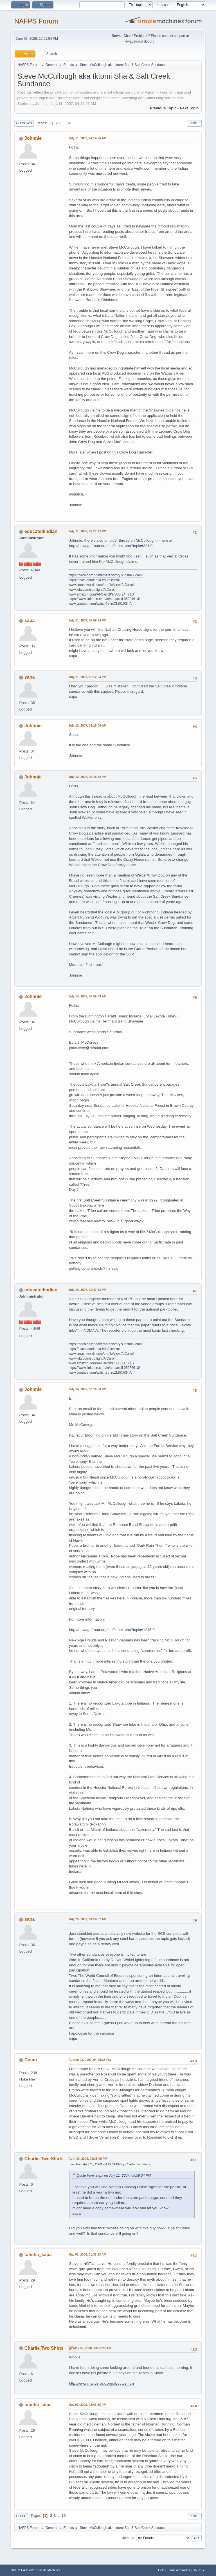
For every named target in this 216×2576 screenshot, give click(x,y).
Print (194, 123)
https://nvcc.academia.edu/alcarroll (94, 580)
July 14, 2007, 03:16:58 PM (87, 1389)
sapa (29, 620)
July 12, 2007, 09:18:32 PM (87, 776)
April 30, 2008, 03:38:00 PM (87, 2158)
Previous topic (163, 108)
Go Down (24, 123)
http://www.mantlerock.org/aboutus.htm (101, 2383)
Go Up (21, 2516)
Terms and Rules (178, 2570)
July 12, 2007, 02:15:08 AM (87, 725)
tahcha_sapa (38, 2254)
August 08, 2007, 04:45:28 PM (89, 2059)
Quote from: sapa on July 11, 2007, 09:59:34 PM (113, 2175)
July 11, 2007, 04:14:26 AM (87, 138)
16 (69, 123)
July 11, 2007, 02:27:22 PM (87, 531)
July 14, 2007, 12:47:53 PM (87, 1289)
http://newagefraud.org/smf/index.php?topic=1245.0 (111, 1630)
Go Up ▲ (199, 2570)
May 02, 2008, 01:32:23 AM (87, 2254)
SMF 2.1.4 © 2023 (23, 2570)
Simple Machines (48, 2570)
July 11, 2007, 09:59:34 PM (87, 620)
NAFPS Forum (36, 21)
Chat (126, 36)
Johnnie (33, 138)
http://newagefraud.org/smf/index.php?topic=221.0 (110, 546)
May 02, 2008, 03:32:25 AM (92, 2348)
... (65, 123)
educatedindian (40, 531)
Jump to (128, 2538)
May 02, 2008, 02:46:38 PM (87, 2404)
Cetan (30, 2059)
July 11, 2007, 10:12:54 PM (87, 677)
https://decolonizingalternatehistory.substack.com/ (105, 575)
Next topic (189, 108)
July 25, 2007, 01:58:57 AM (87, 1919)
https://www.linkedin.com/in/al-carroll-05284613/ (104, 599)
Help (161, 2570)
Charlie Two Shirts (44, 2158)
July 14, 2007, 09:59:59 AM (87, 996)
